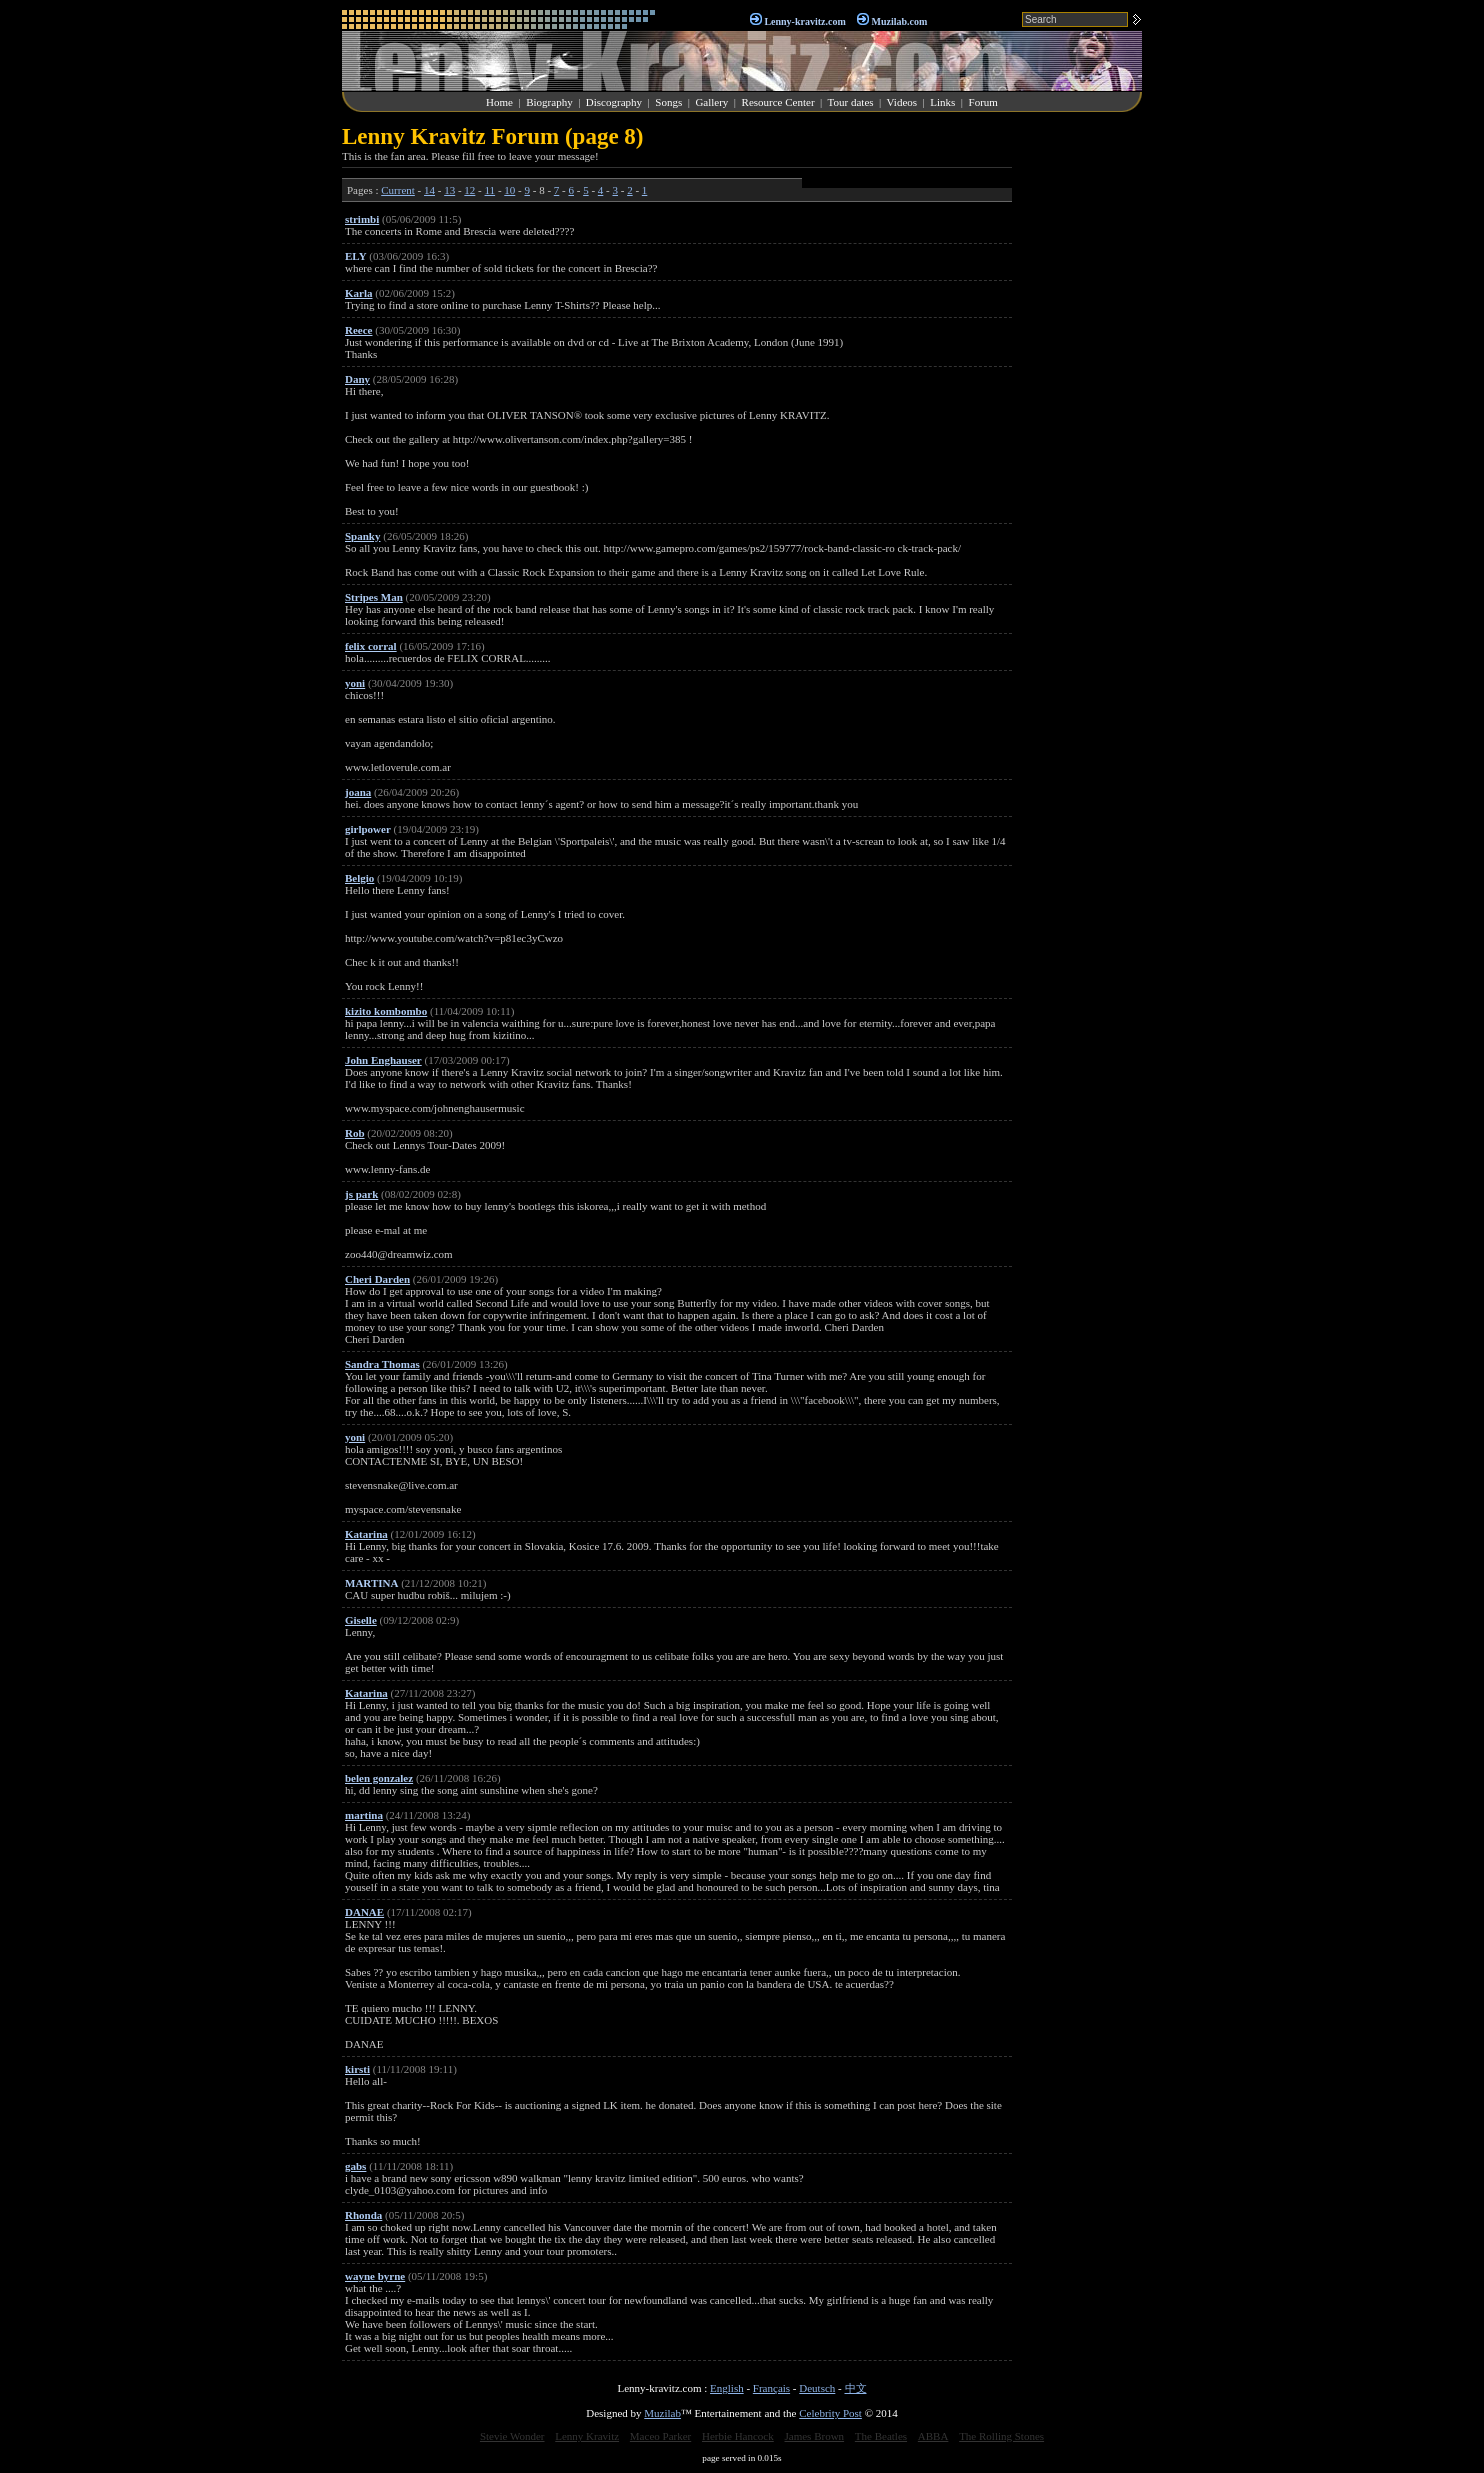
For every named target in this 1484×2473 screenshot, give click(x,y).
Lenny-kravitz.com (804, 21)
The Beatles (881, 2436)
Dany (357, 379)
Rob (355, 1133)
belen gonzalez (379, 1778)
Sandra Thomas (382, 1364)
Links (942, 102)
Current (398, 190)
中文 (856, 2388)
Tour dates (851, 102)
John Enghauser (383, 1060)
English (727, 2388)
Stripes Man (374, 597)
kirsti (357, 2069)
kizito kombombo (386, 1011)
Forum (983, 102)
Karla (359, 293)
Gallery (711, 102)
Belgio (359, 878)
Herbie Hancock (738, 2436)
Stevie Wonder (512, 2436)
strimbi (362, 219)
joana (358, 792)
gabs (355, 2166)
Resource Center (778, 102)
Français (771, 2388)
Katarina (366, 1534)
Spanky (362, 536)
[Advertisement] (1082, 424)
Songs (668, 102)
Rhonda (363, 2215)
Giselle (361, 1620)
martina (364, 1815)
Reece (358, 330)
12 (469, 190)
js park (361, 1194)
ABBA (933, 2436)
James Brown (815, 2436)
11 (490, 190)
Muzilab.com (900, 21)
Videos (902, 102)
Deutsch (817, 2388)
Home (499, 102)
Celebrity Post (830, 2413)
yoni (355, 683)
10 (509, 190)
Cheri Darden (377, 1279)
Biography (549, 102)
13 (449, 190)
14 (429, 190)
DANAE (364, 1912)
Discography (614, 102)
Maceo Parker (660, 2436)
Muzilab (662, 2413)
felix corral (371, 646)
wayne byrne (375, 2276)
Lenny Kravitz (587, 2436)
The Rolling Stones (1001, 2436)
